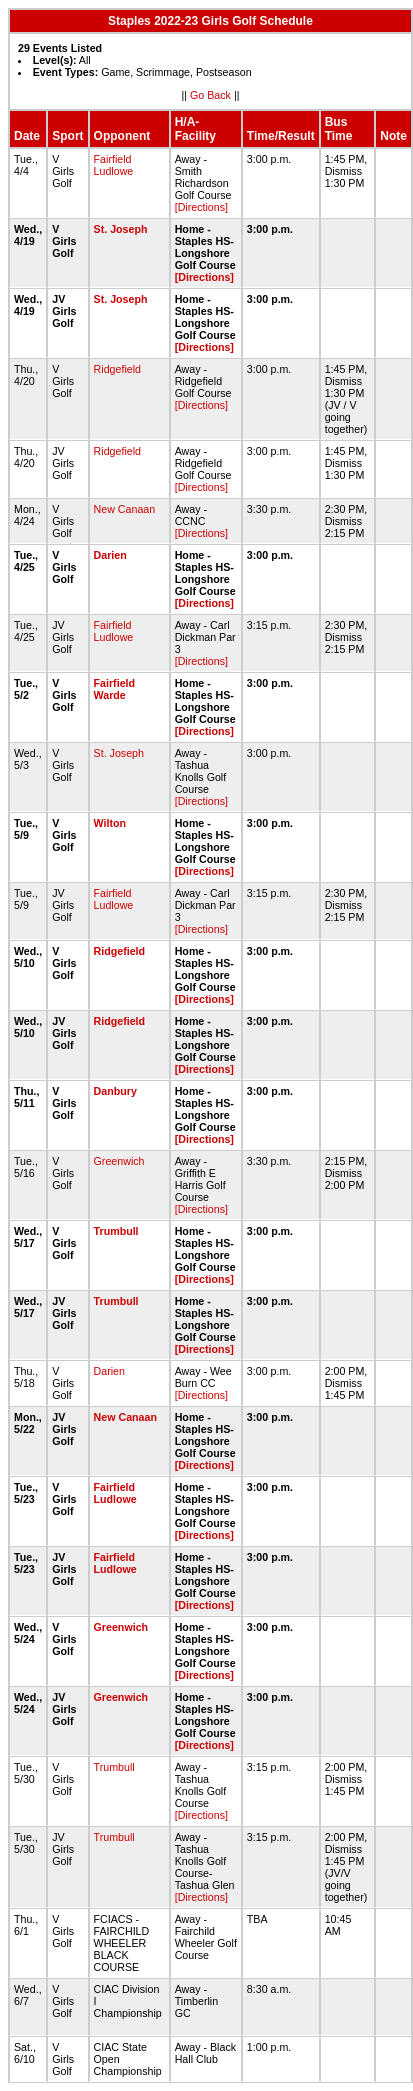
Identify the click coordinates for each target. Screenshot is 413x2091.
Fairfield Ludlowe (114, 165)
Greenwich (119, 1161)
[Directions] (201, 207)
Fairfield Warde (114, 689)
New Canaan (125, 509)
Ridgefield (117, 369)
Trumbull (116, 1231)
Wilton (110, 823)
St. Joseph (121, 229)
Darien (110, 555)
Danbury (115, 1091)
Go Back (210, 95)
